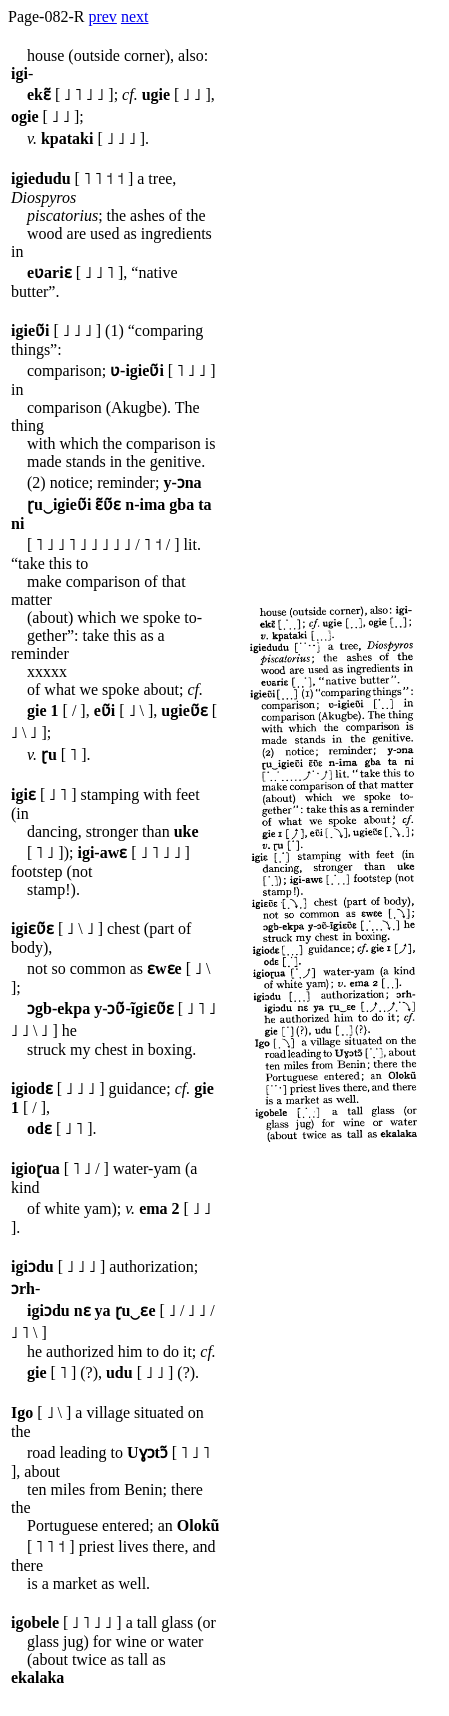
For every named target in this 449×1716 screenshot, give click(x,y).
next (135, 16)
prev (102, 16)
